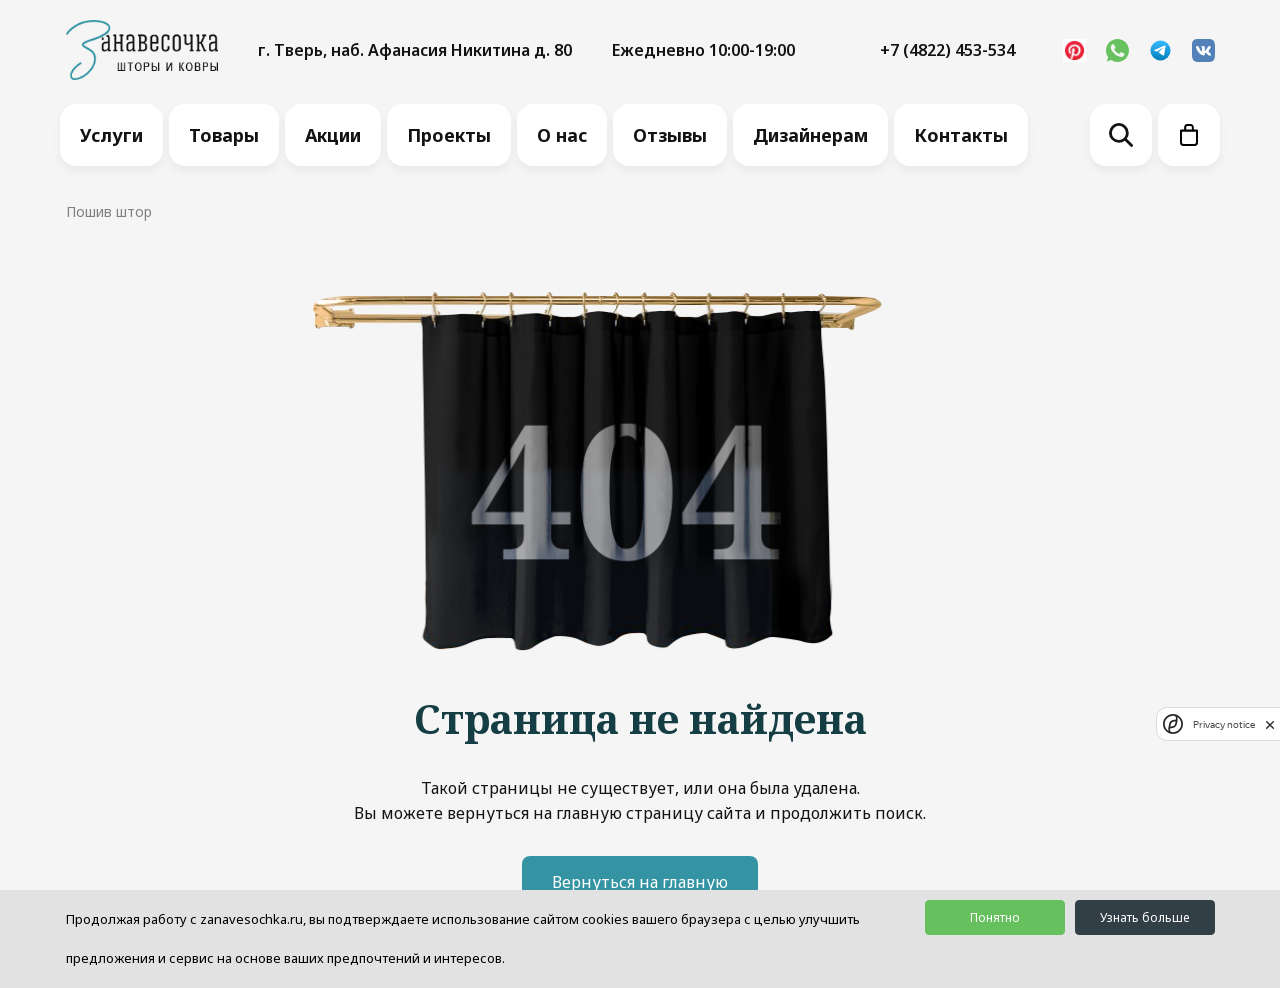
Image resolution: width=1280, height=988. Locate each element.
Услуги (111, 135)
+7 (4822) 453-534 (947, 50)
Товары (224, 135)
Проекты (449, 135)
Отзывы (670, 135)
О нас (562, 135)
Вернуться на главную (640, 882)
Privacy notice (1224, 724)
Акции (333, 135)
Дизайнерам (810, 135)
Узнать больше (1144, 917)
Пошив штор (109, 211)
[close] (1270, 724)
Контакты (961, 135)
